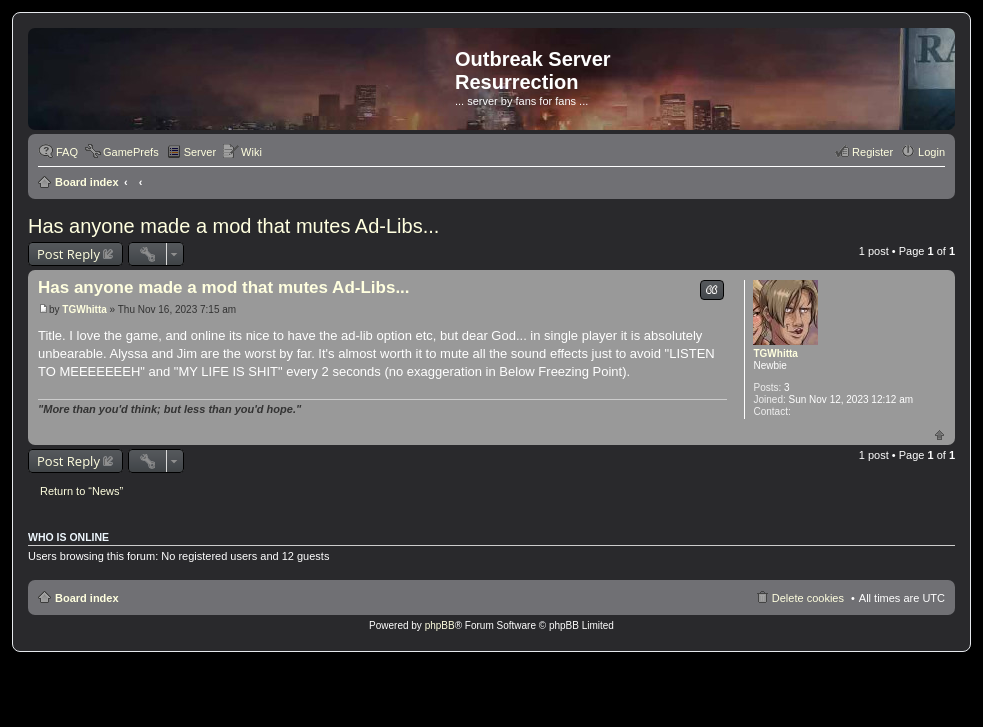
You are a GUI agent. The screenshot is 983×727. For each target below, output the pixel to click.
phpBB (440, 625)
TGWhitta (775, 353)
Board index (87, 182)
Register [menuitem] (872, 152)
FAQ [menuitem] (67, 152)
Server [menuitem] (200, 152)
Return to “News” (81, 491)
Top (939, 434)
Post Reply (68, 254)
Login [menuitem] (931, 152)
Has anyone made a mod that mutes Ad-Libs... (233, 226)
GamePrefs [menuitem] (131, 152)
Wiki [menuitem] (251, 152)
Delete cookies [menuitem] (808, 598)
